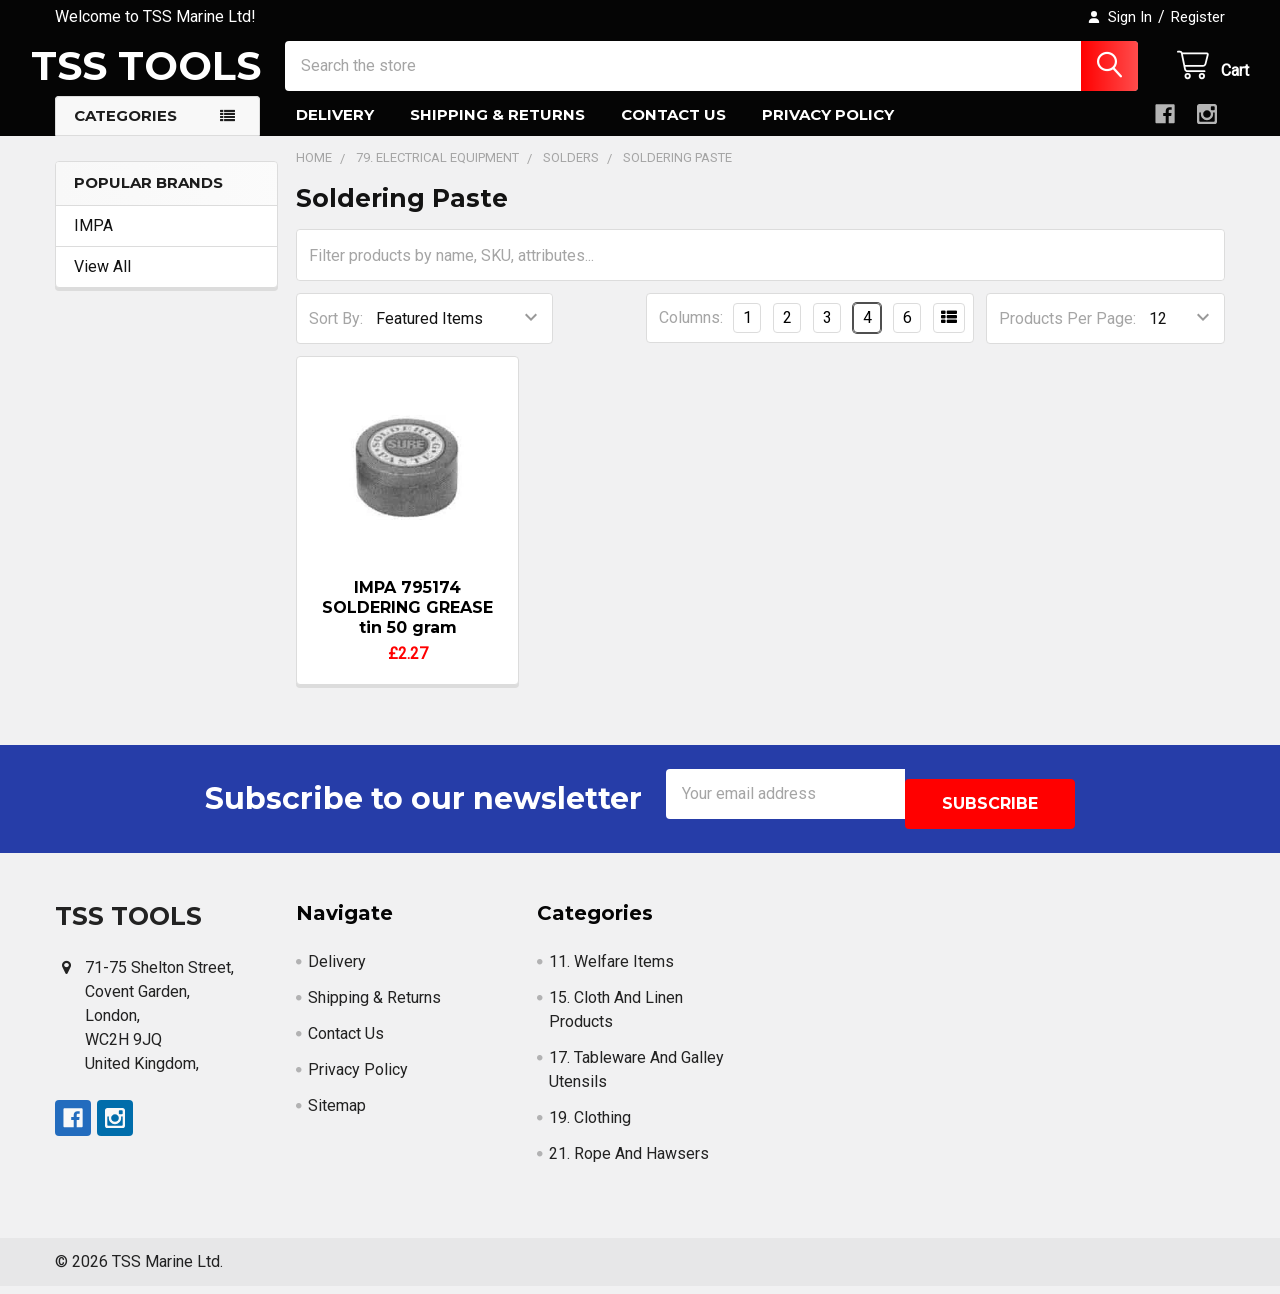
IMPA (93, 243)
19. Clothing (590, 1125)
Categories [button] (125, 133)
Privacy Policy (828, 132)
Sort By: (336, 336)
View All (102, 284)
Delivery (335, 132)
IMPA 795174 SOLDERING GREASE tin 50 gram (407, 625)
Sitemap (337, 1113)
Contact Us (673, 132)
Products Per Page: (1067, 336)
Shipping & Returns (497, 132)
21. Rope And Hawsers (629, 1161)
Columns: (691, 335)
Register (1198, 17)
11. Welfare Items (611, 969)
